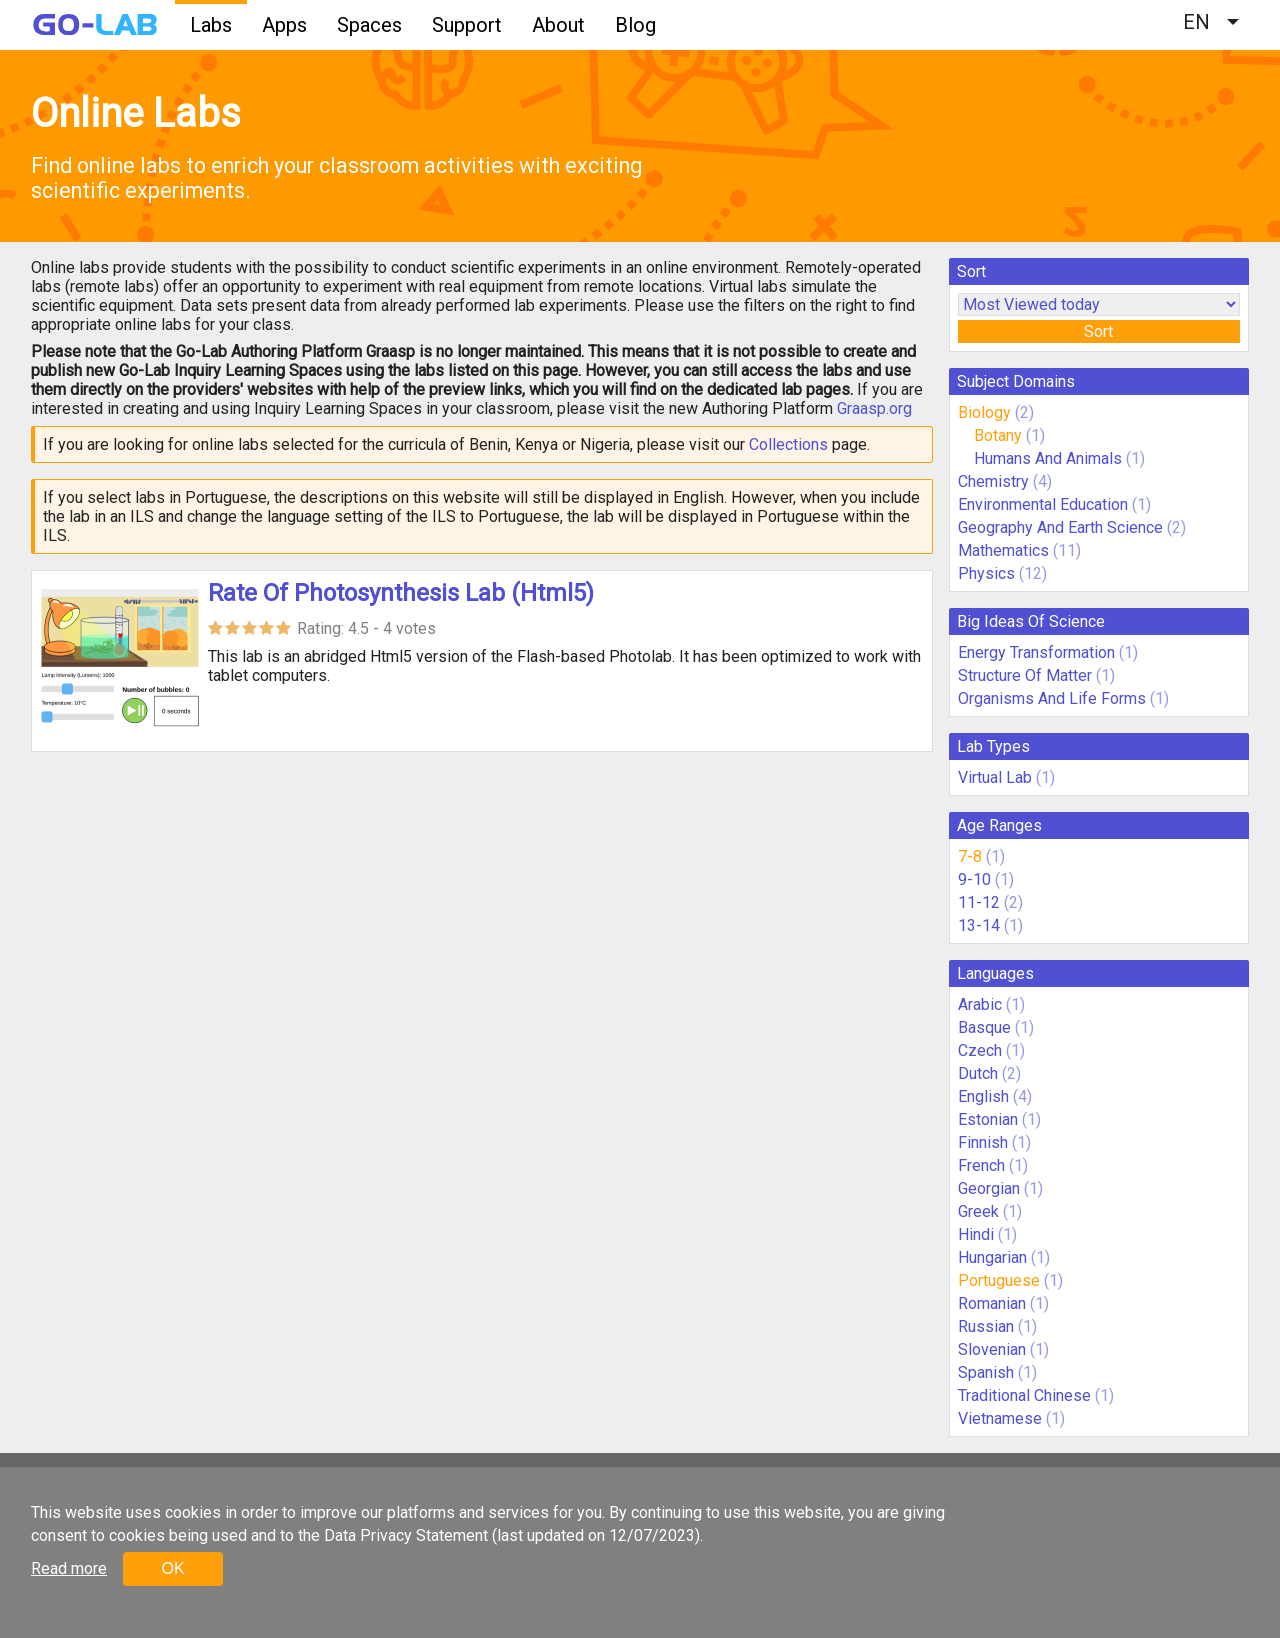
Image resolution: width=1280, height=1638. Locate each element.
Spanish (986, 1372)
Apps (284, 25)
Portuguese (999, 1280)
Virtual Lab (995, 777)
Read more (69, 1568)
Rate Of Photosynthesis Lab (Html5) (401, 593)
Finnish (983, 1142)
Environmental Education (1043, 504)
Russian (986, 1326)
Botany (998, 435)
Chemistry (993, 481)
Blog (635, 25)
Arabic (980, 1004)
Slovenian (992, 1349)
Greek (978, 1211)
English (983, 1096)
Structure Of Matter (1025, 675)
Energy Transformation (1036, 652)
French (981, 1165)
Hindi (976, 1234)
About (558, 25)
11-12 (979, 902)
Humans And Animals (1048, 458)
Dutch (978, 1073)
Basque (984, 1027)
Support (467, 25)
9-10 (974, 879)
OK (172, 1568)
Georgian (989, 1188)
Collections (788, 444)
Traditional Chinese (1024, 1395)
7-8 (970, 856)
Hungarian (992, 1257)
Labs (211, 25)
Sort (1098, 331)
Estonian (988, 1119)
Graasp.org (874, 408)
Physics (986, 573)
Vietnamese (1000, 1418)
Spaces (369, 25)
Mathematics (1003, 550)
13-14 (979, 925)
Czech (980, 1050)
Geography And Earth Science (1060, 527)
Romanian (992, 1303)
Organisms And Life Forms (1052, 698)
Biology (984, 412)
